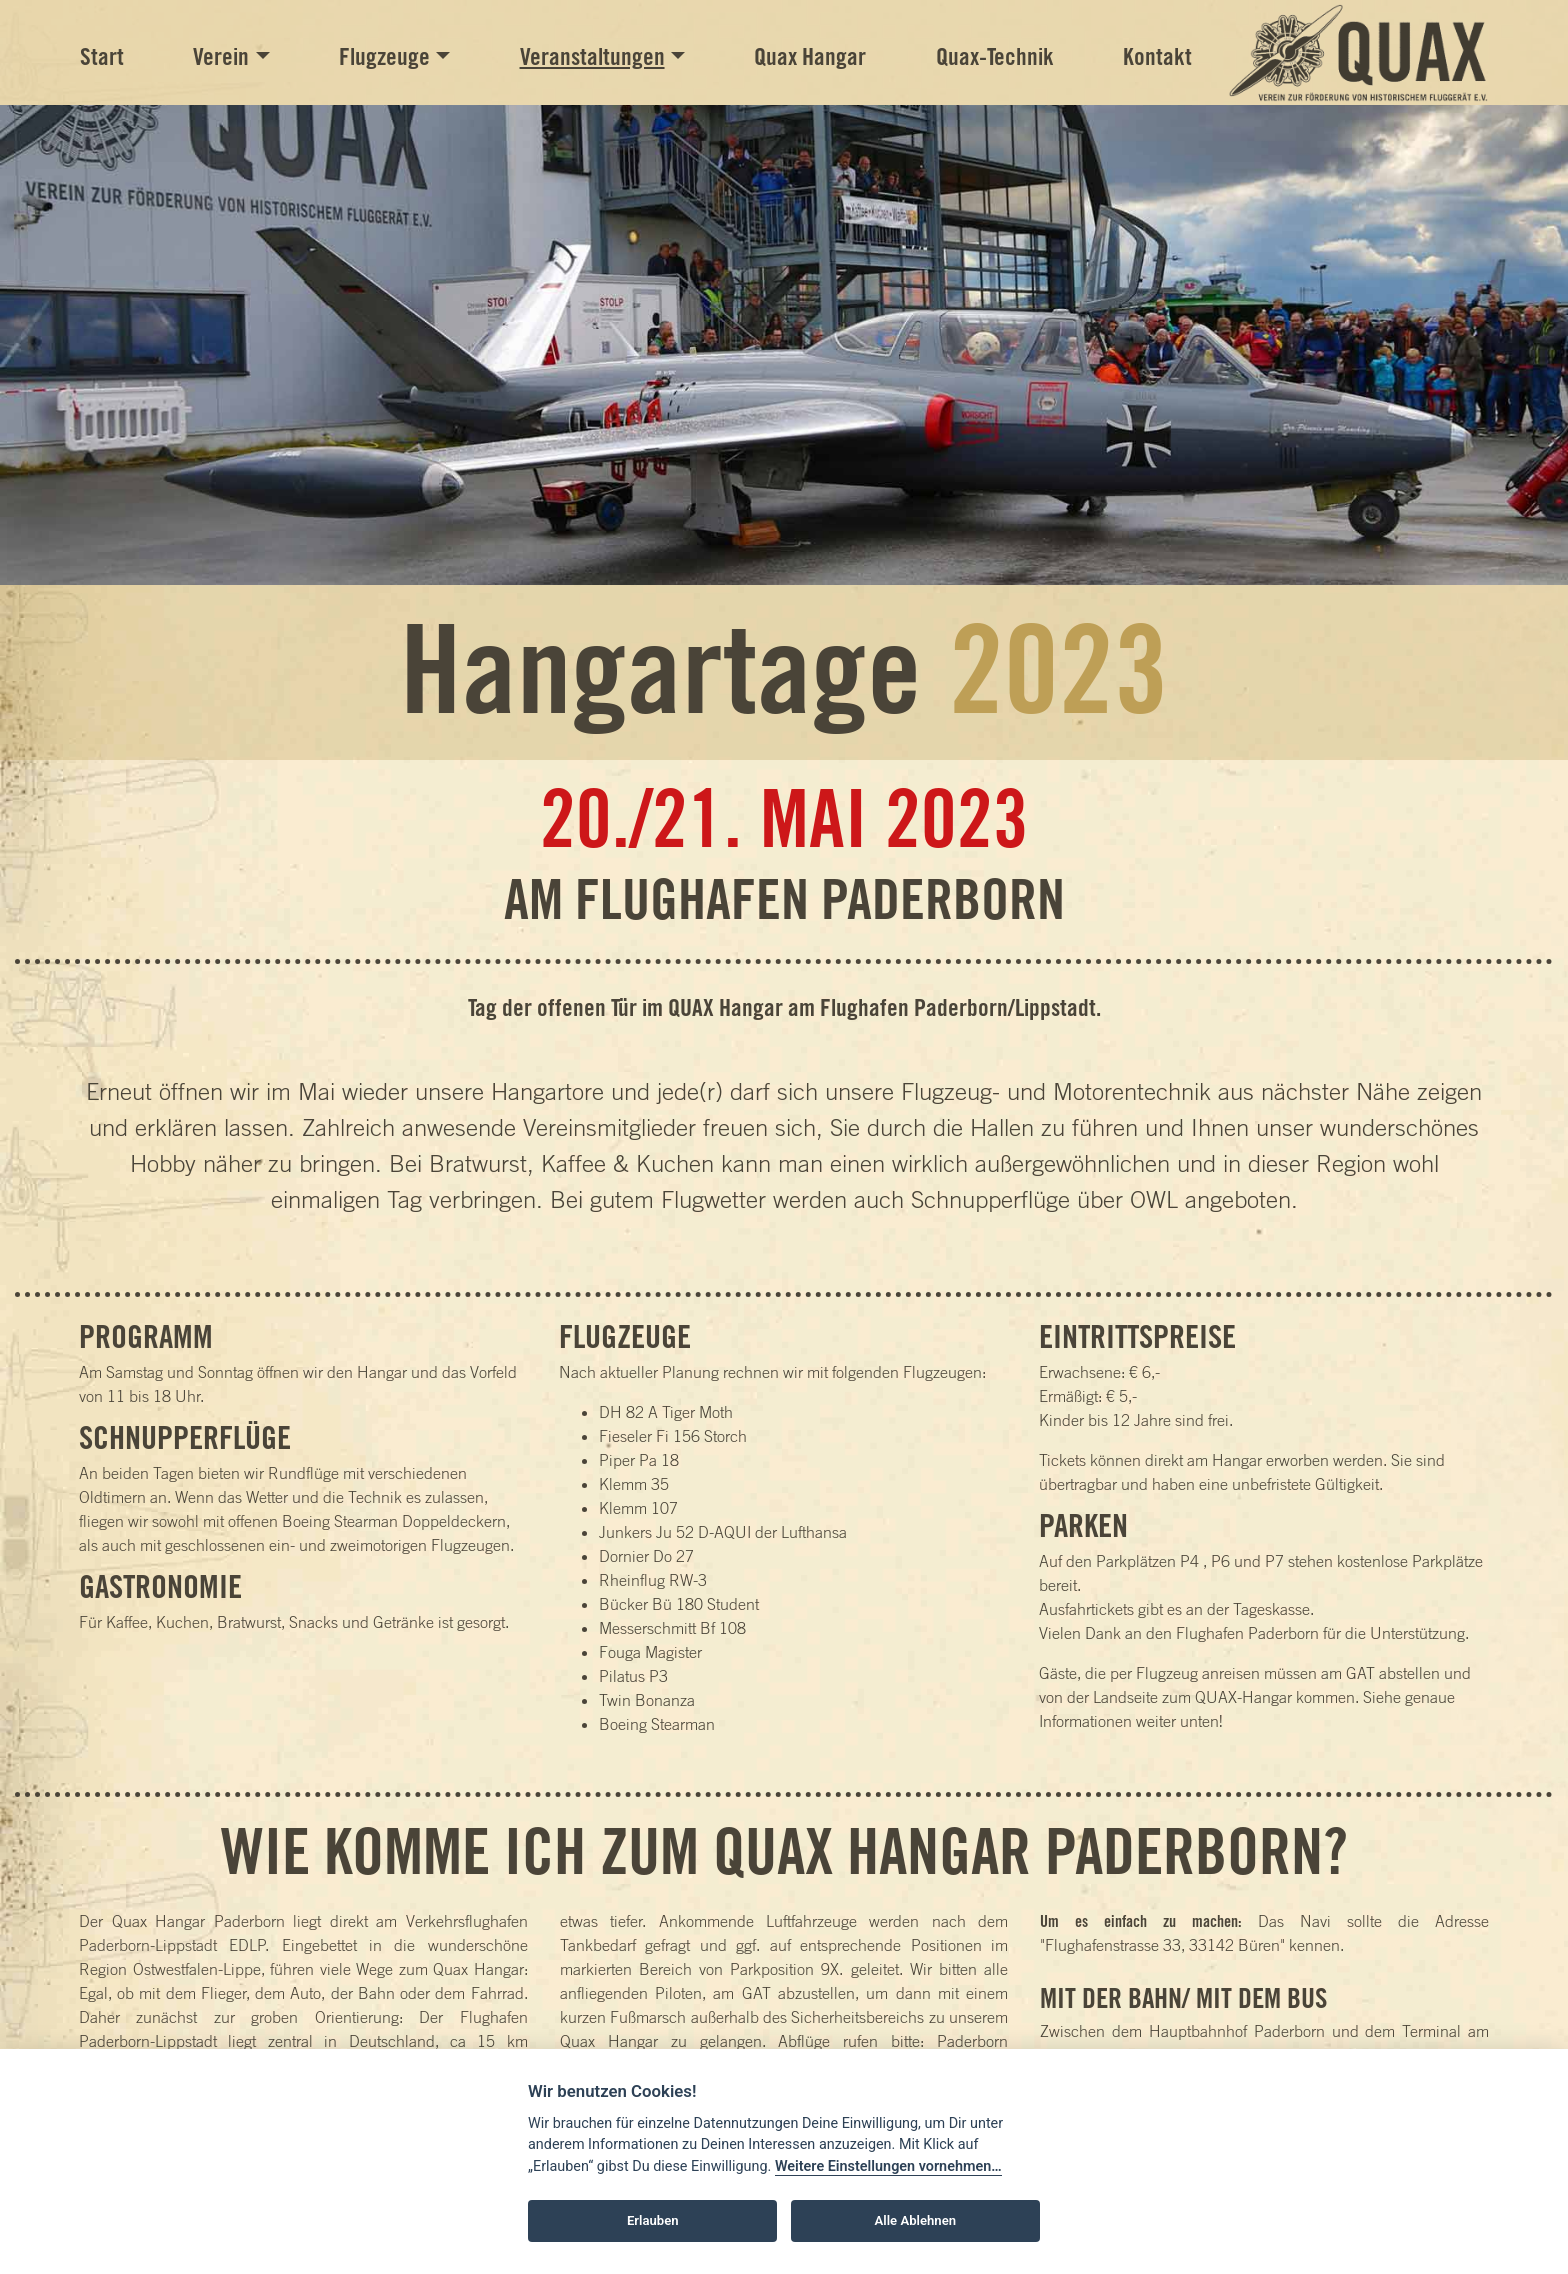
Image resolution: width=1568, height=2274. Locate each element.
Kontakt (1157, 56)
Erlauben (653, 2220)
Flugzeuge (384, 56)
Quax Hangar (810, 56)
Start (102, 56)
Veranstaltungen (592, 56)
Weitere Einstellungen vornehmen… (888, 2166)
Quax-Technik (995, 56)
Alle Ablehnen (915, 2220)
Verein (221, 56)
